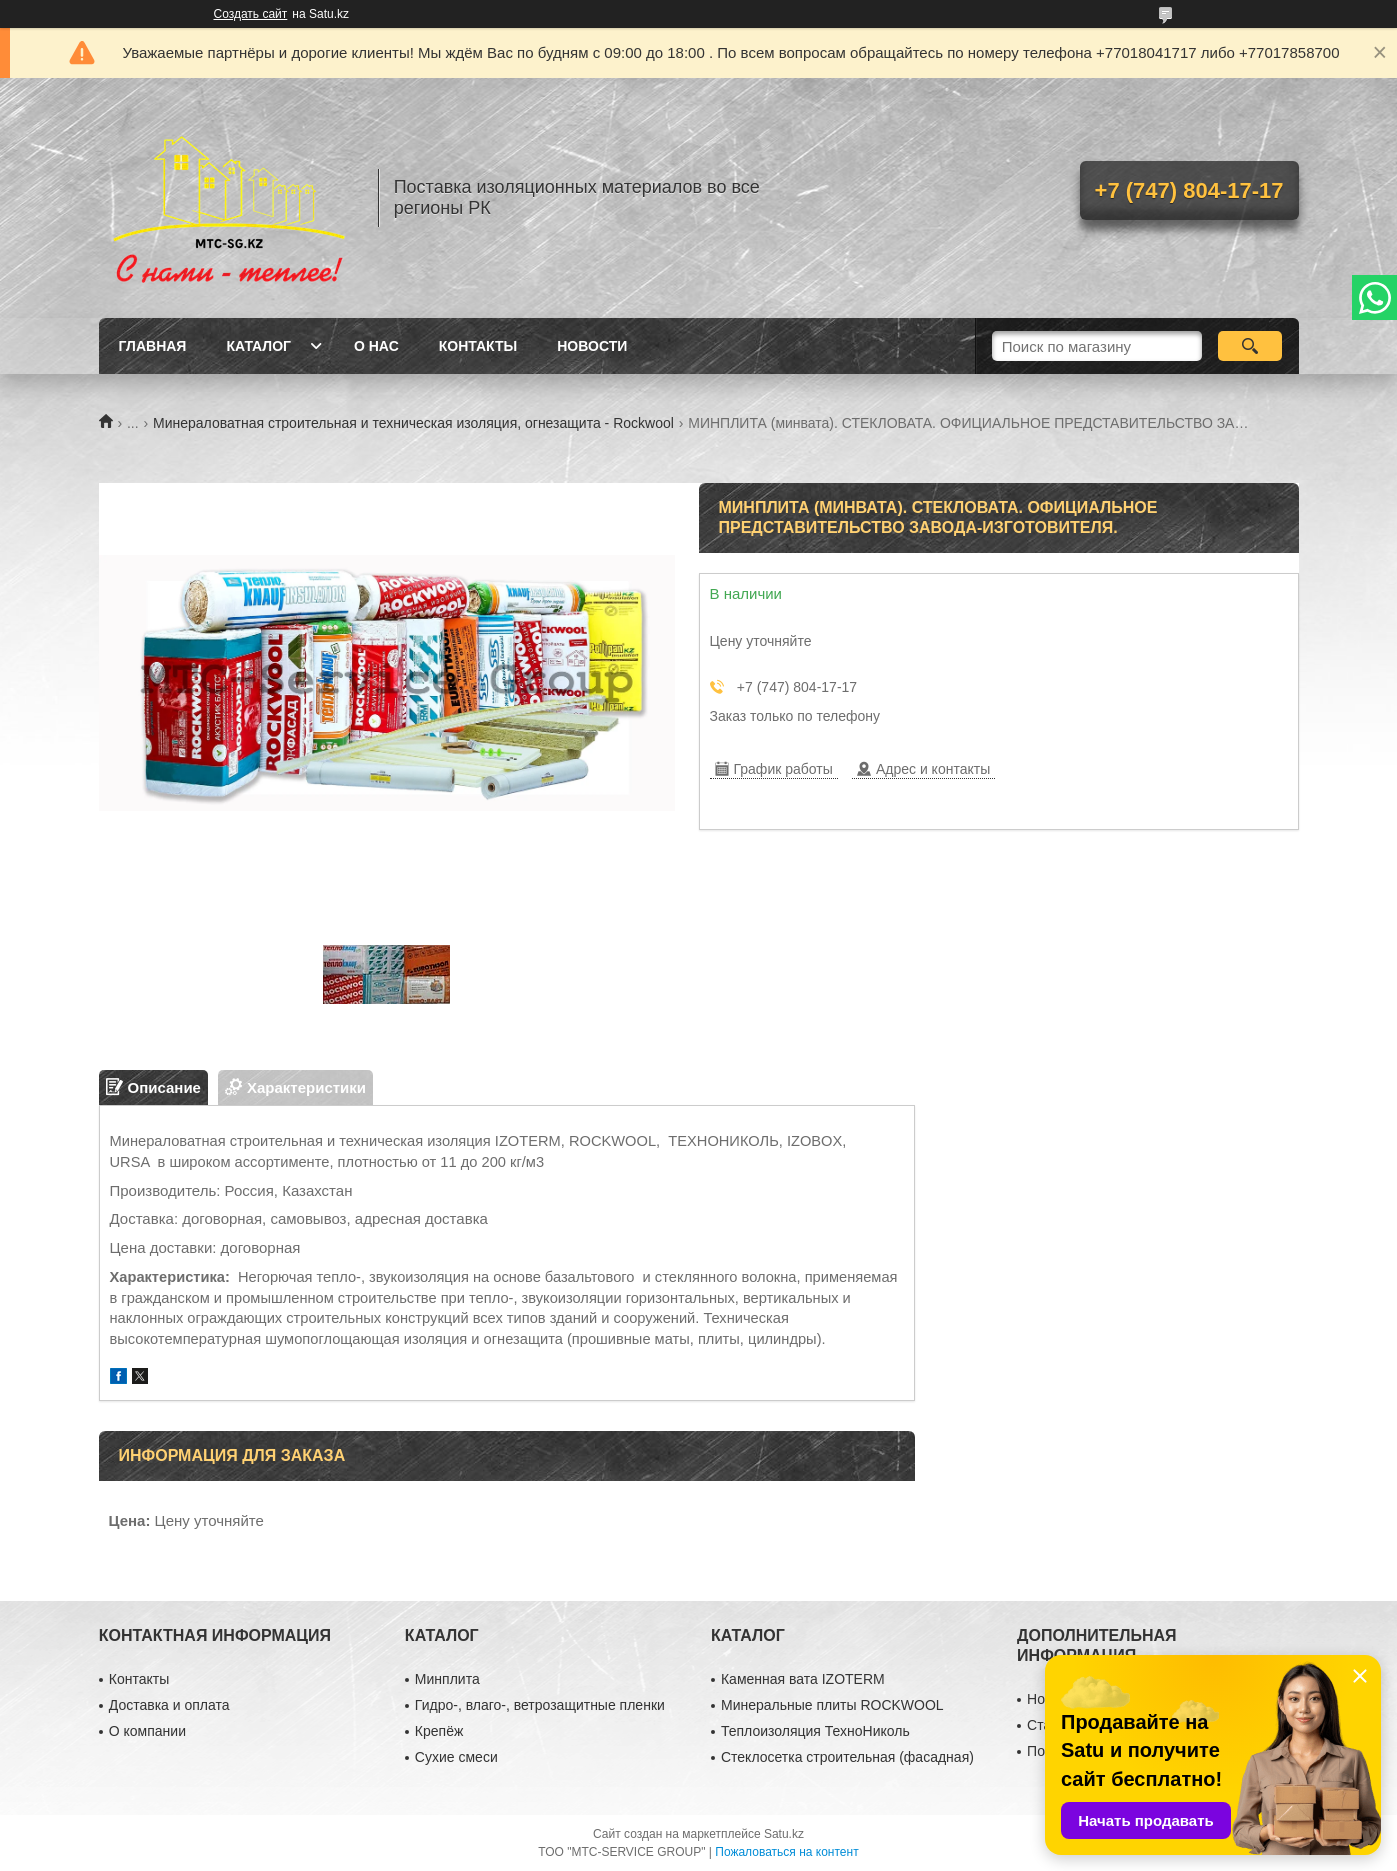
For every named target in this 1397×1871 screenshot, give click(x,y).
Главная (153, 346)
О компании (147, 1731)
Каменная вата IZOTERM (803, 1679)
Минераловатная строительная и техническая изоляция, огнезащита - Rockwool (413, 423)
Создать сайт (251, 14)
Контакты (478, 346)
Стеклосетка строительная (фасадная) (847, 1757)
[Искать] (1250, 346)
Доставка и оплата (169, 1705)
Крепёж (439, 1731)
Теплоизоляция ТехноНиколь (815, 1731)
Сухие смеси (456, 1757)
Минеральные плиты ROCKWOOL (832, 1705)
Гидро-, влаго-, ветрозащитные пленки (540, 1705)
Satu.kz (784, 1834)
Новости (592, 346)
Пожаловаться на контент (786, 1852)
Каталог (258, 346)
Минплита (447, 1679)
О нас (376, 346)
